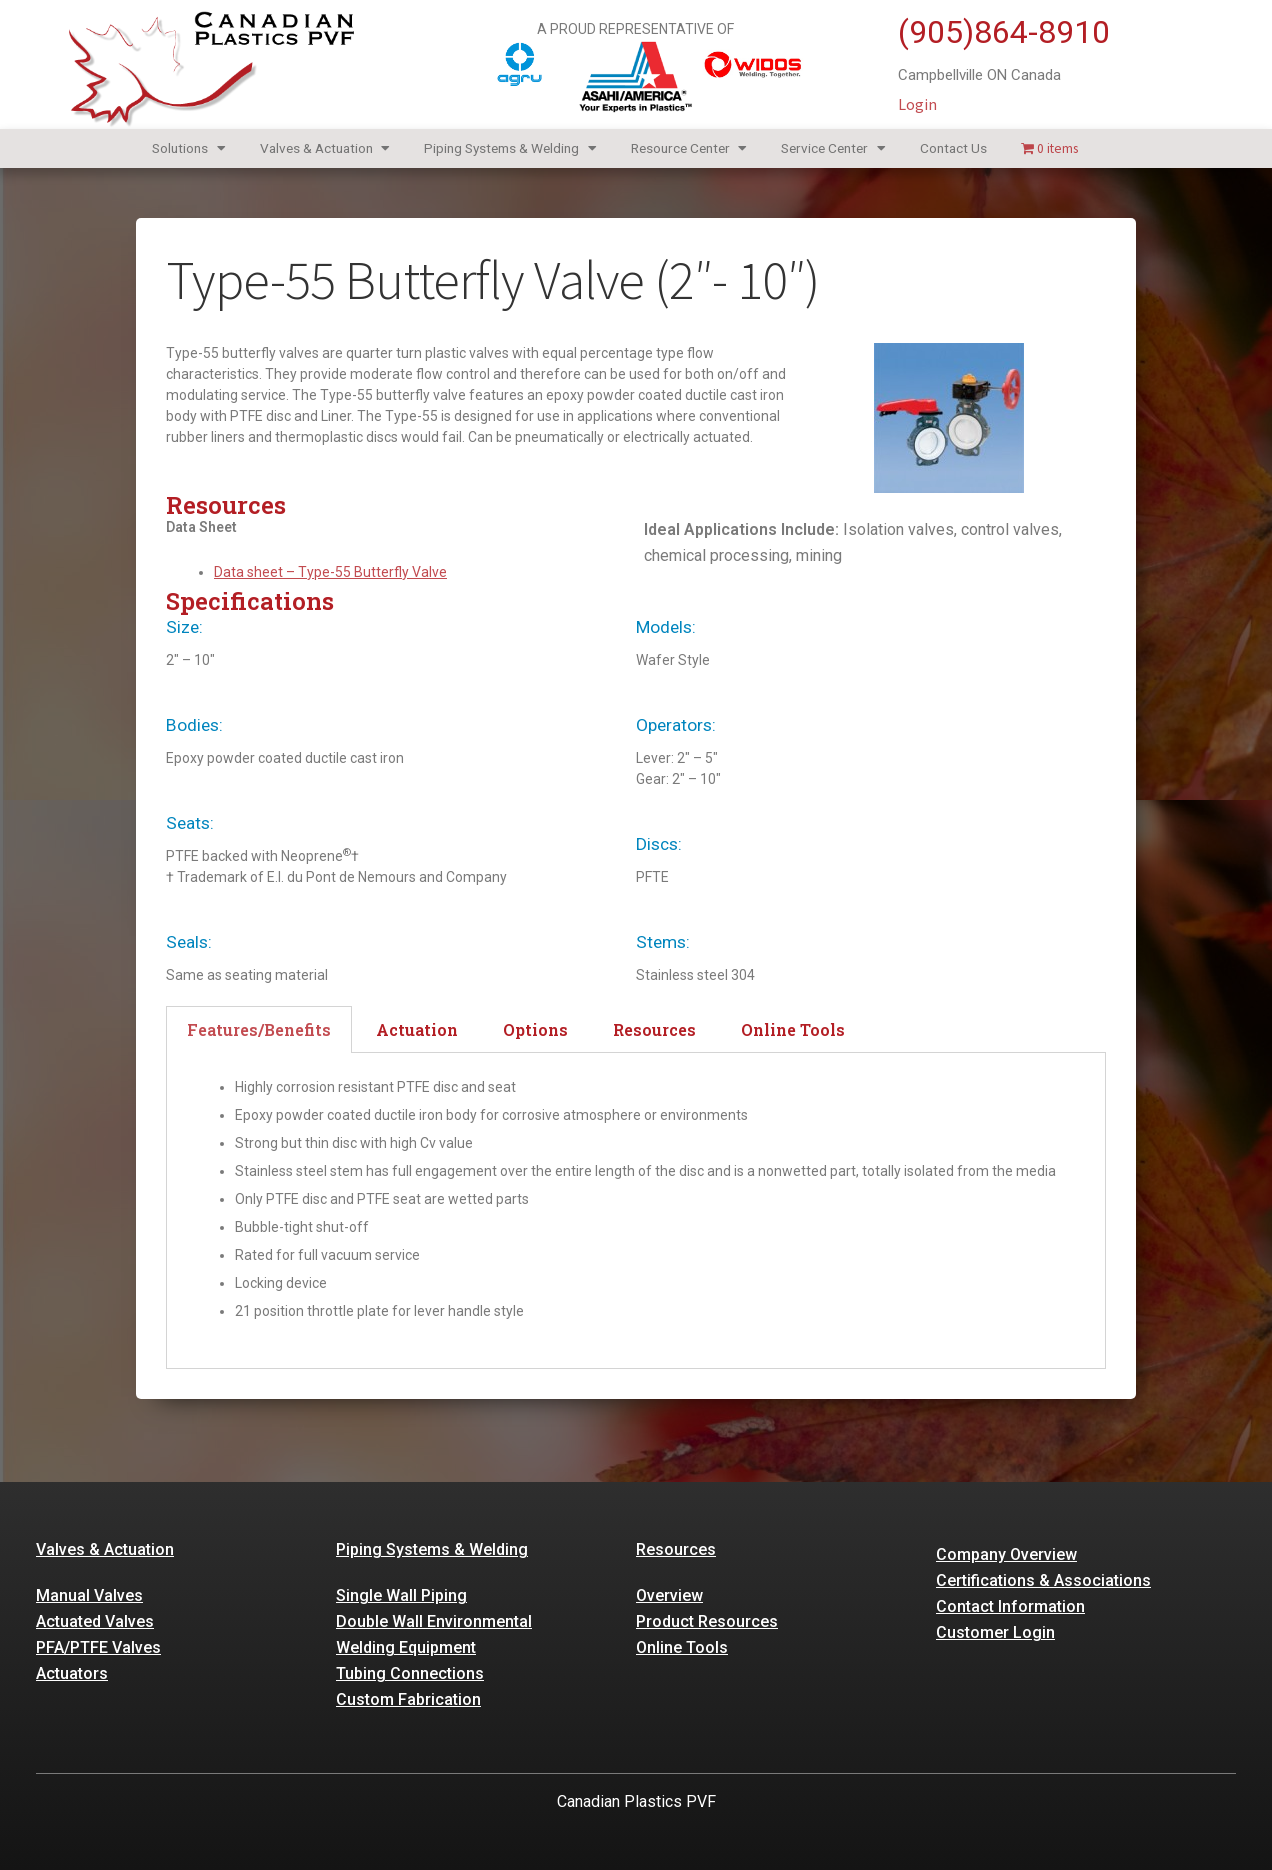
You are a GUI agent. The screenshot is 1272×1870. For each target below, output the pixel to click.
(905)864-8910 (1004, 32)
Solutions (189, 148)
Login (917, 104)
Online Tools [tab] (793, 1029)
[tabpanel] (636, 1211)
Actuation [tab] (417, 1029)
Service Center (833, 148)
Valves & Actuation (325, 148)
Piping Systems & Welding (510, 148)
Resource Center (689, 148)
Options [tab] (535, 1029)
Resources (676, 1549)
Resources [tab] (654, 1029)
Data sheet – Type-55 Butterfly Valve (330, 572)
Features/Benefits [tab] (259, 1029)
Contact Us (953, 148)
